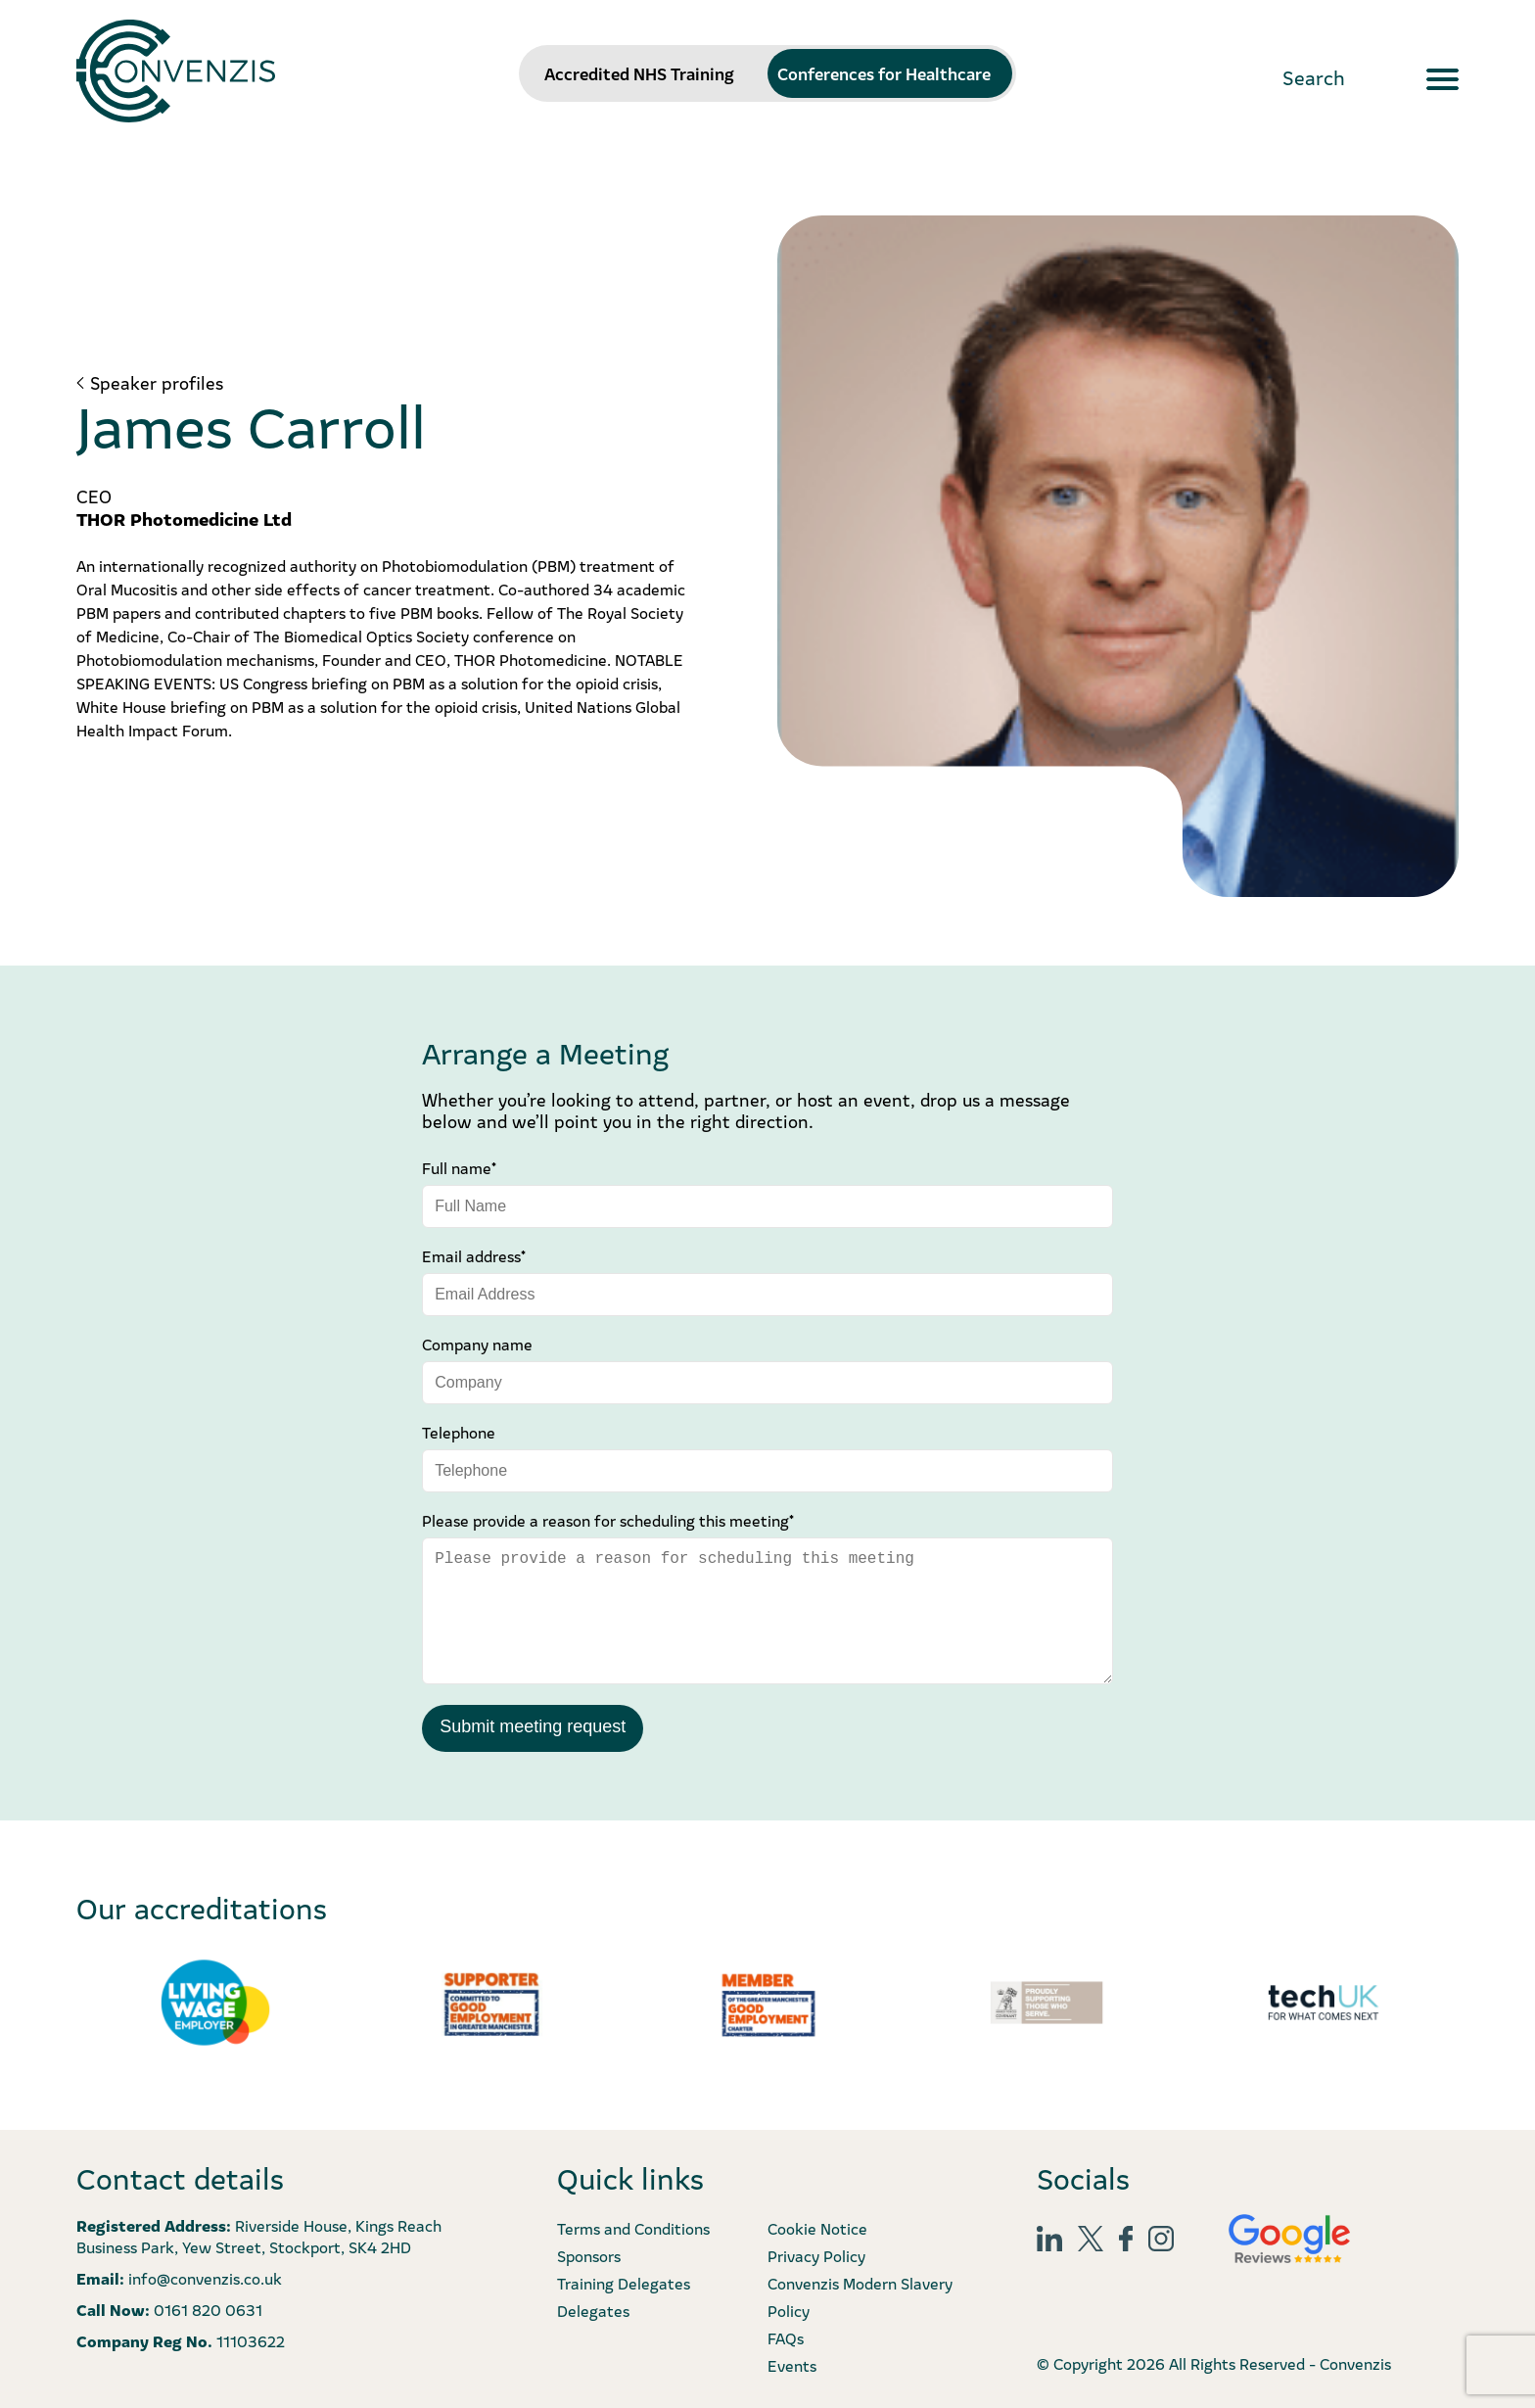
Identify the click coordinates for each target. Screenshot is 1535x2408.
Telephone (458, 1431)
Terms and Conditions (633, 2228)
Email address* (474, 1255)
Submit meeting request (533, 1726)
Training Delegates (623, 2282)
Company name (477, 1343)
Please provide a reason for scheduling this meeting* (608, 1520)
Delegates (593, 2310)
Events (792, 2365)
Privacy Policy (816, 2255)
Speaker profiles (156, 383)
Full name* (459, 1167)
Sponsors (589, 2255)
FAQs (786, 2337)
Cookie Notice (817, 2228)
